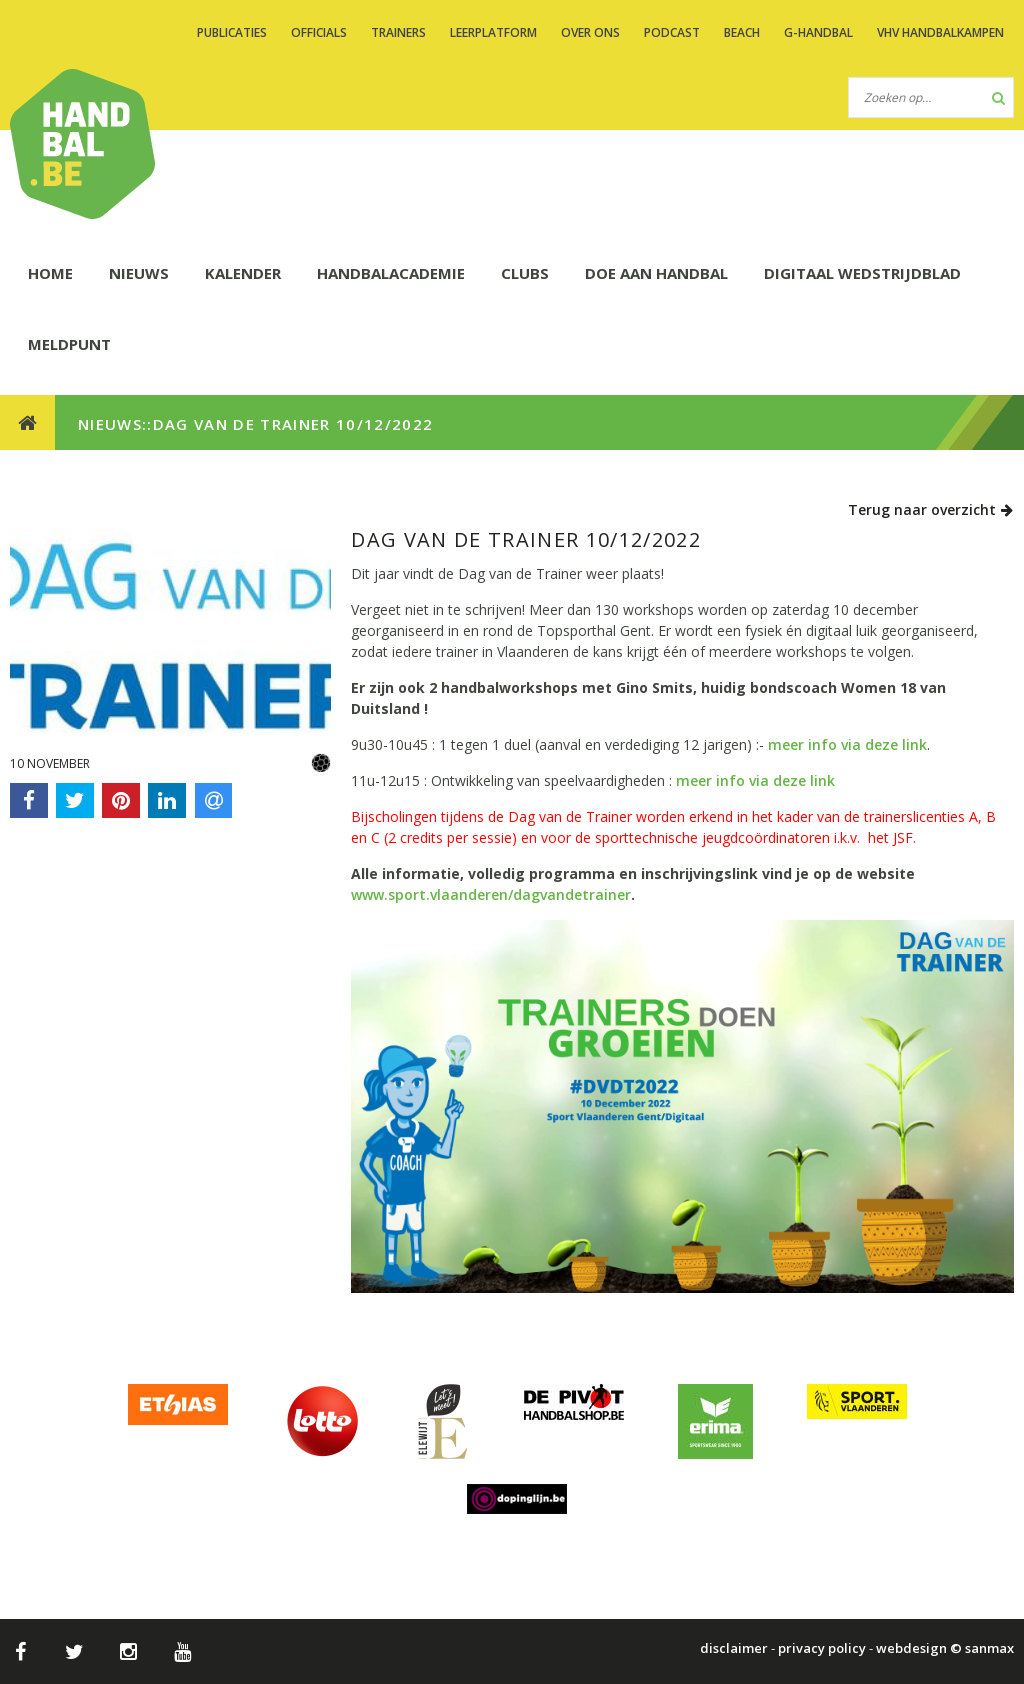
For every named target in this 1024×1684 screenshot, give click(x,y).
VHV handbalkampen (940, 32)
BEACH (742, 32)
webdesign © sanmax (945, 1648)
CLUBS (525, 273)
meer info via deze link (847, 744)
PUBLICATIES (232, 32)
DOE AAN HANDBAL (656, 273)
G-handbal (818, 32)
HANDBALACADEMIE (391, 273)
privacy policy (822, 1648)
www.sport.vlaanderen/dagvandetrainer (491, 894)
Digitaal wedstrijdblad (862, 273)
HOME (50, 273)
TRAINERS (398, 32)
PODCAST (672, 32)
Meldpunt (69, 344)
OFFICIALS (319, 32)
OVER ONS (590, 32)
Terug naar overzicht (931, 509)
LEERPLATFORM (493, 32)
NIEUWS (139, 273)
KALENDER (243, 273)
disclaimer (734, 1648)
